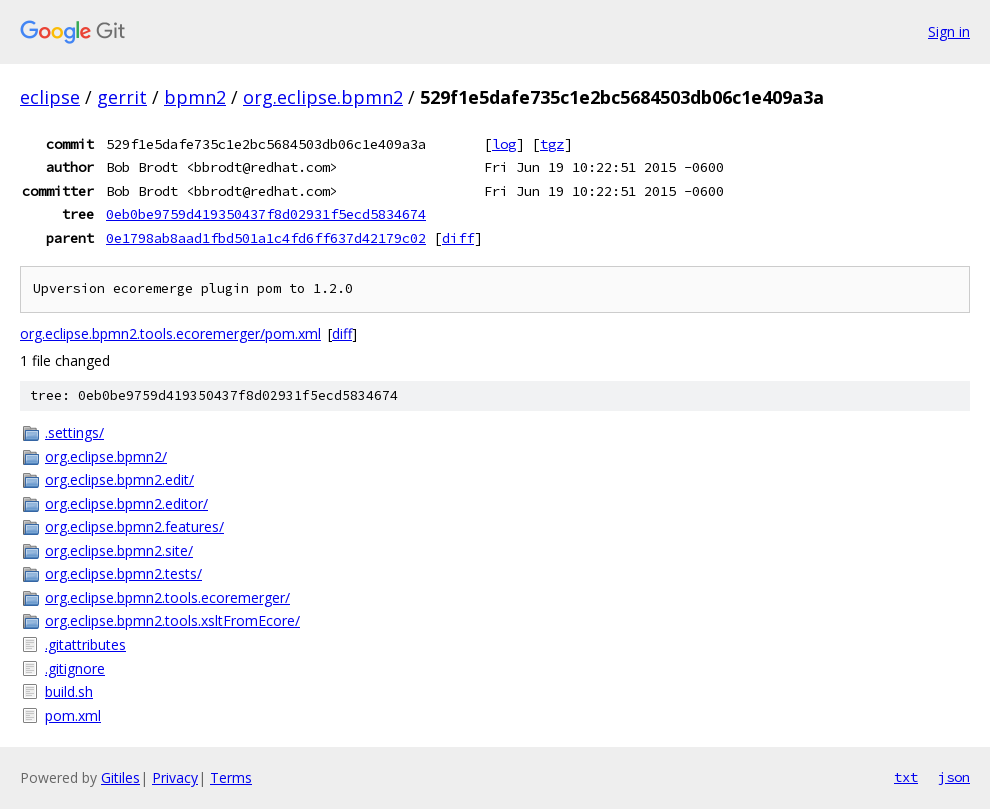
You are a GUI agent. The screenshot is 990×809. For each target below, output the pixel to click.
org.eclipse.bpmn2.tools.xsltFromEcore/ (172, 620)
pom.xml (73, 715)
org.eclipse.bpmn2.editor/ (126, 503)
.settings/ (74, 432)
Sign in (949, 31)
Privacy (175, 777)
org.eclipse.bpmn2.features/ (134, 526)
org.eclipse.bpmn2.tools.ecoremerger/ (167, 597)
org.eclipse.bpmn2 (323, 97)
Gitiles (120, 777)
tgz (552, 144)
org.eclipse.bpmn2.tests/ (123, 573)
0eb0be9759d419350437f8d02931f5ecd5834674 (266, 214)
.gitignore (75, 668)
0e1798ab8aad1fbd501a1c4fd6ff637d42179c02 (266, 238)
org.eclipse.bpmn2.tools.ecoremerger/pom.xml (170, 333)
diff (458, 238)
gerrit (122, 97)
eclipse (50, 97)
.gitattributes (85, 644)
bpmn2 (195, 97)
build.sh (69, 691)
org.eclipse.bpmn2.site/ (119, 550)
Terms (231, 777)
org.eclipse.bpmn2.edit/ (119, 479)
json (954, 777)
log (504, 144)
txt (906, 777)
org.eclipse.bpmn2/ (106, 456)
